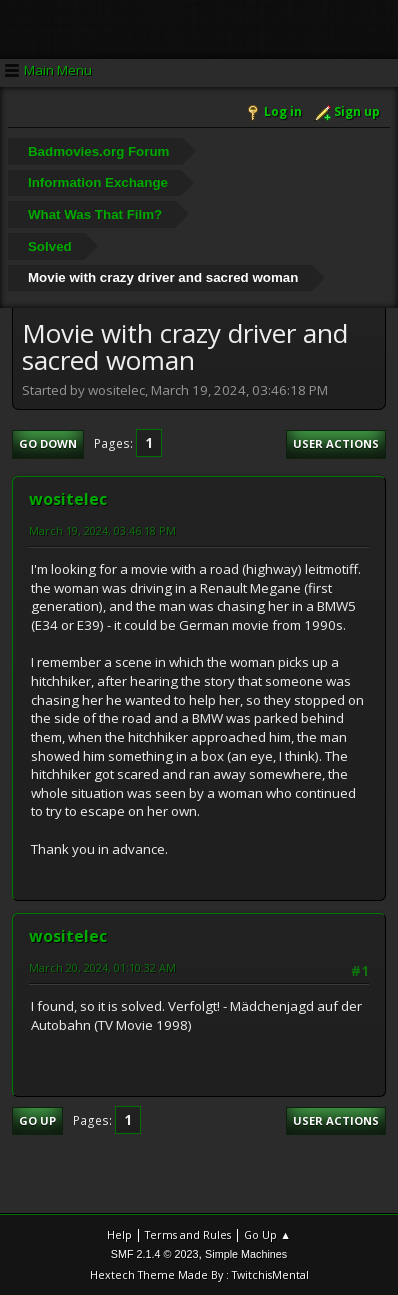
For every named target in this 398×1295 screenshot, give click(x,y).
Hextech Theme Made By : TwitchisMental (199, 1274)
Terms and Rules (188, 1234)
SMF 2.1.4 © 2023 (155, 1254)
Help (119, 1234)
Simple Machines (246, 1254)
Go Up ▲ (267, 1234)
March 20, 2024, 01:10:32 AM (102, 967)
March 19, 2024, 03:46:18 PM (102, 530)
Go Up (37, 1120)
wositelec (68, 499)
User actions (336, 443)
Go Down (48, 443)
